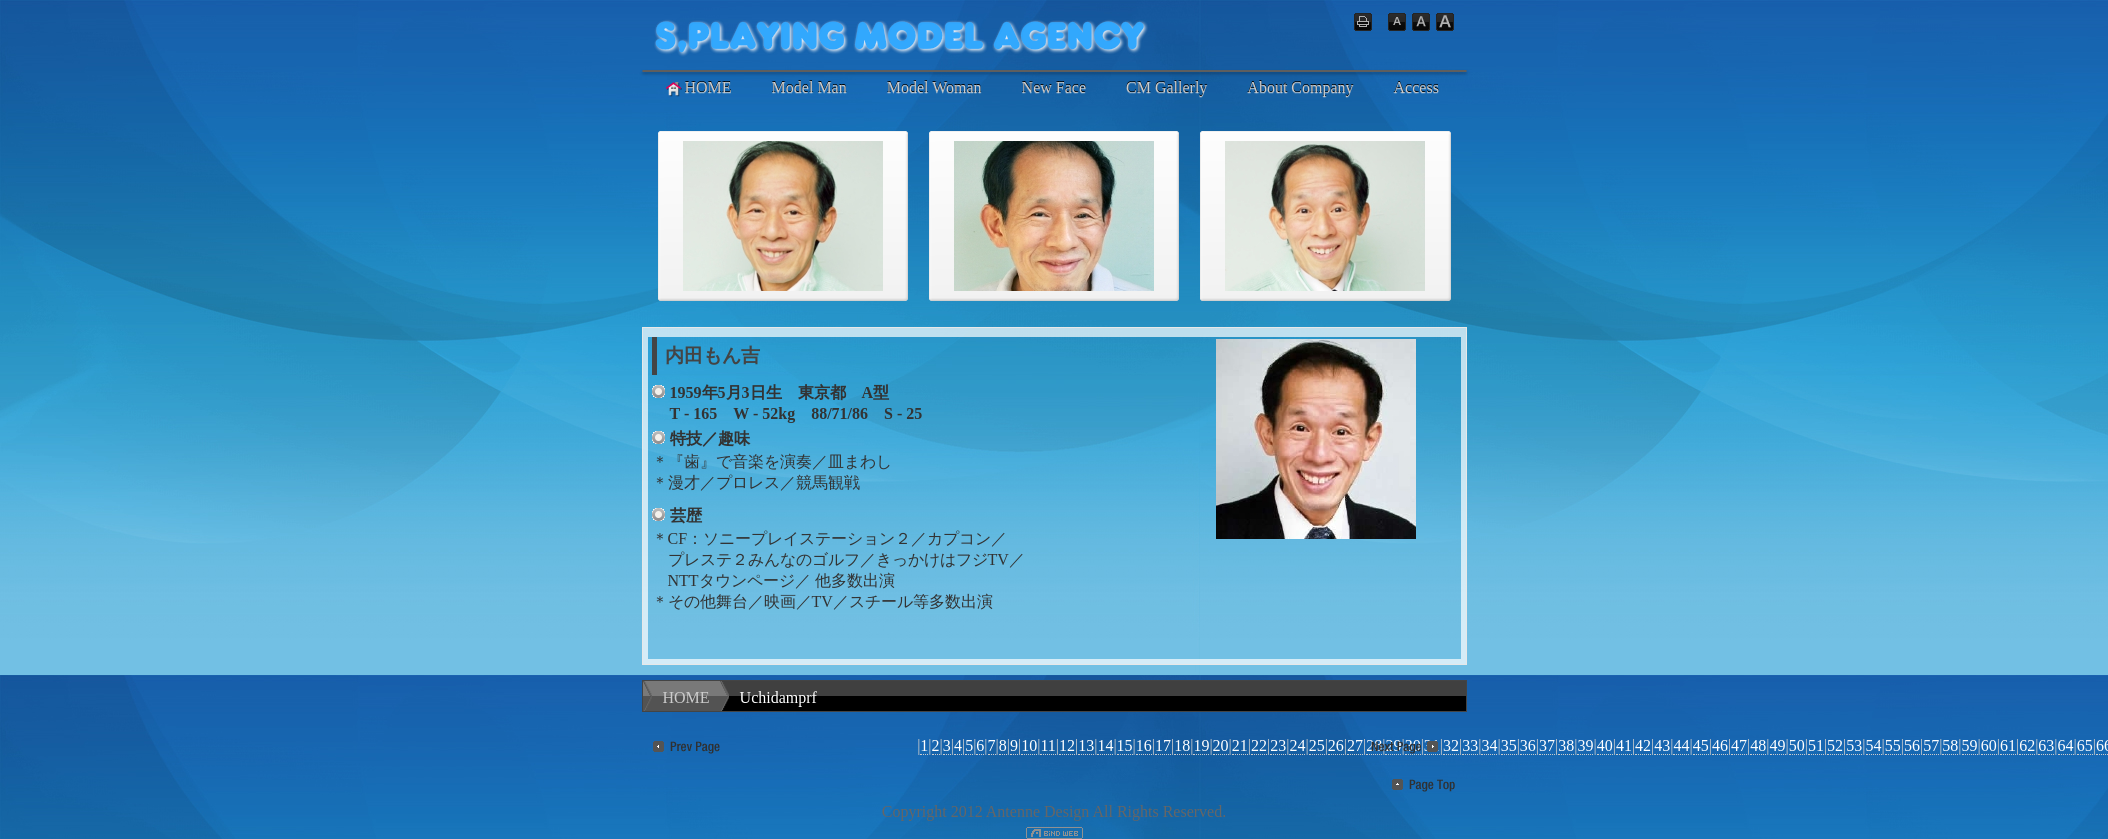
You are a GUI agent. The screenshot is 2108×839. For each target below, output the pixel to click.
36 (1528, 745)
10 (1029, 745)
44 (1681, 745)
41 (1624, 745)
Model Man (809, 87)
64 (2066, 745)
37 (1547, 745)
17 (1163, 745)
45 (1701, 745)
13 (1086, 745)
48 (1758, 745)
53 (1854, 745)
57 (1931, 745)
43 (1662, 745)
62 (2027, 745)
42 (1643, 745)
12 (1067, 745)
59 (1970, 745)
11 (1047, 745)
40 (1605, 745)
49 (1778, 745)
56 (1912, 745)
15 (1125, 745)
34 (1489, 745)
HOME (697, 88)
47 (1739, 745)
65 (2085, 745)
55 (1893, 745)
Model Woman (934, 87)
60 (1989, 745)
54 (1874, 745)
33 (1470, 745)
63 (2046, 745)
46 (1720, 745)
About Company (1300, 87)
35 (1509, 745)
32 (1451, 745)
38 (1566, 745)
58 (1950, 745)
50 (1797, 745)
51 (1816, 745)
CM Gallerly (1166, 87)
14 (1105, 745)
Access (1416, 87)
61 (2008, 745)
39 (1585, 745)
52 (1835, 745)
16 (1144, 745)
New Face (1054, 87)
